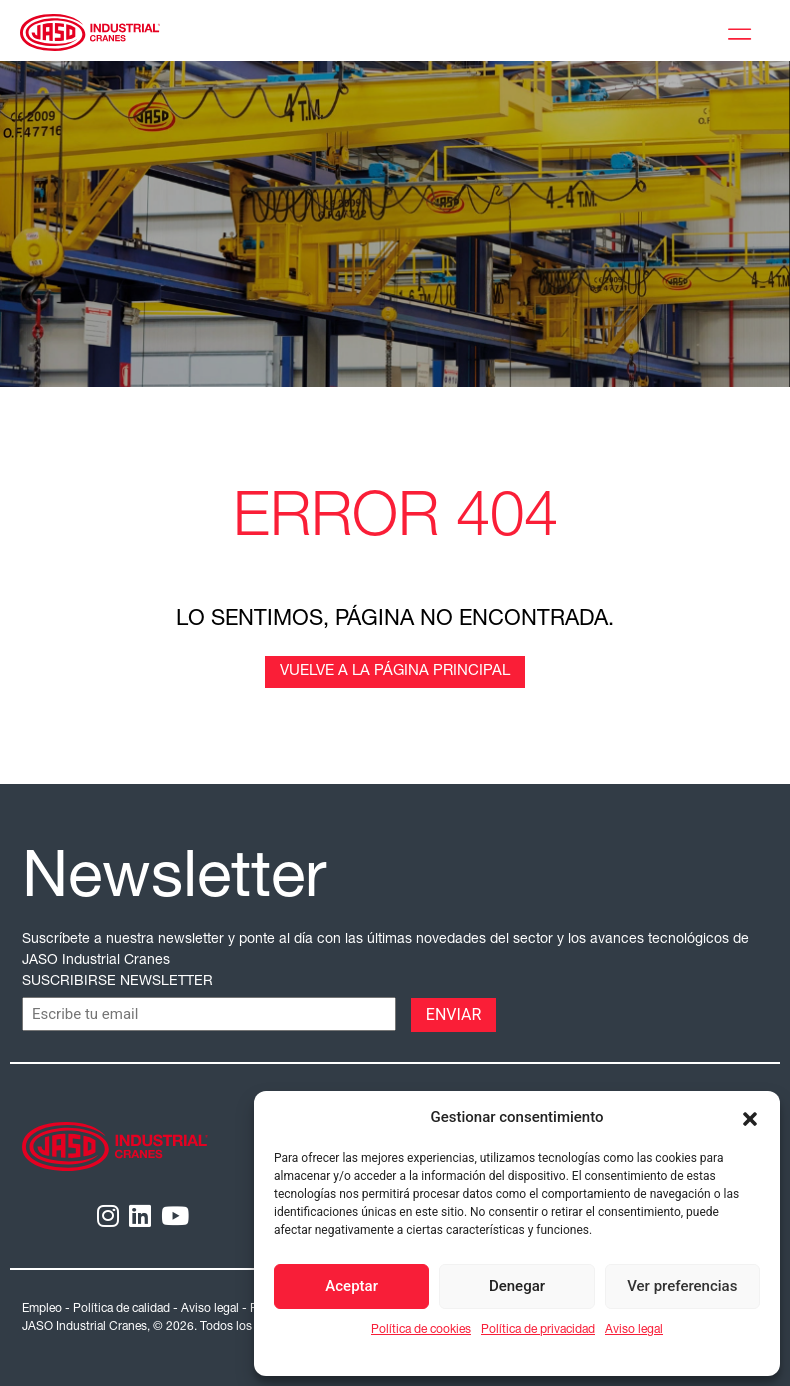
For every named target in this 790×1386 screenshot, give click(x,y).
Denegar (517, 1286)
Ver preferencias (682, 1286)
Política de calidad (121, 1309)
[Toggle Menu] (744, 31)
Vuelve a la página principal (395, 671)
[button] (750, 1117)
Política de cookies (421, 1330)
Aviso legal (634, 1330)
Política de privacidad (538, 1330)
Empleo (42, 1309)
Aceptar (351, 1286)
